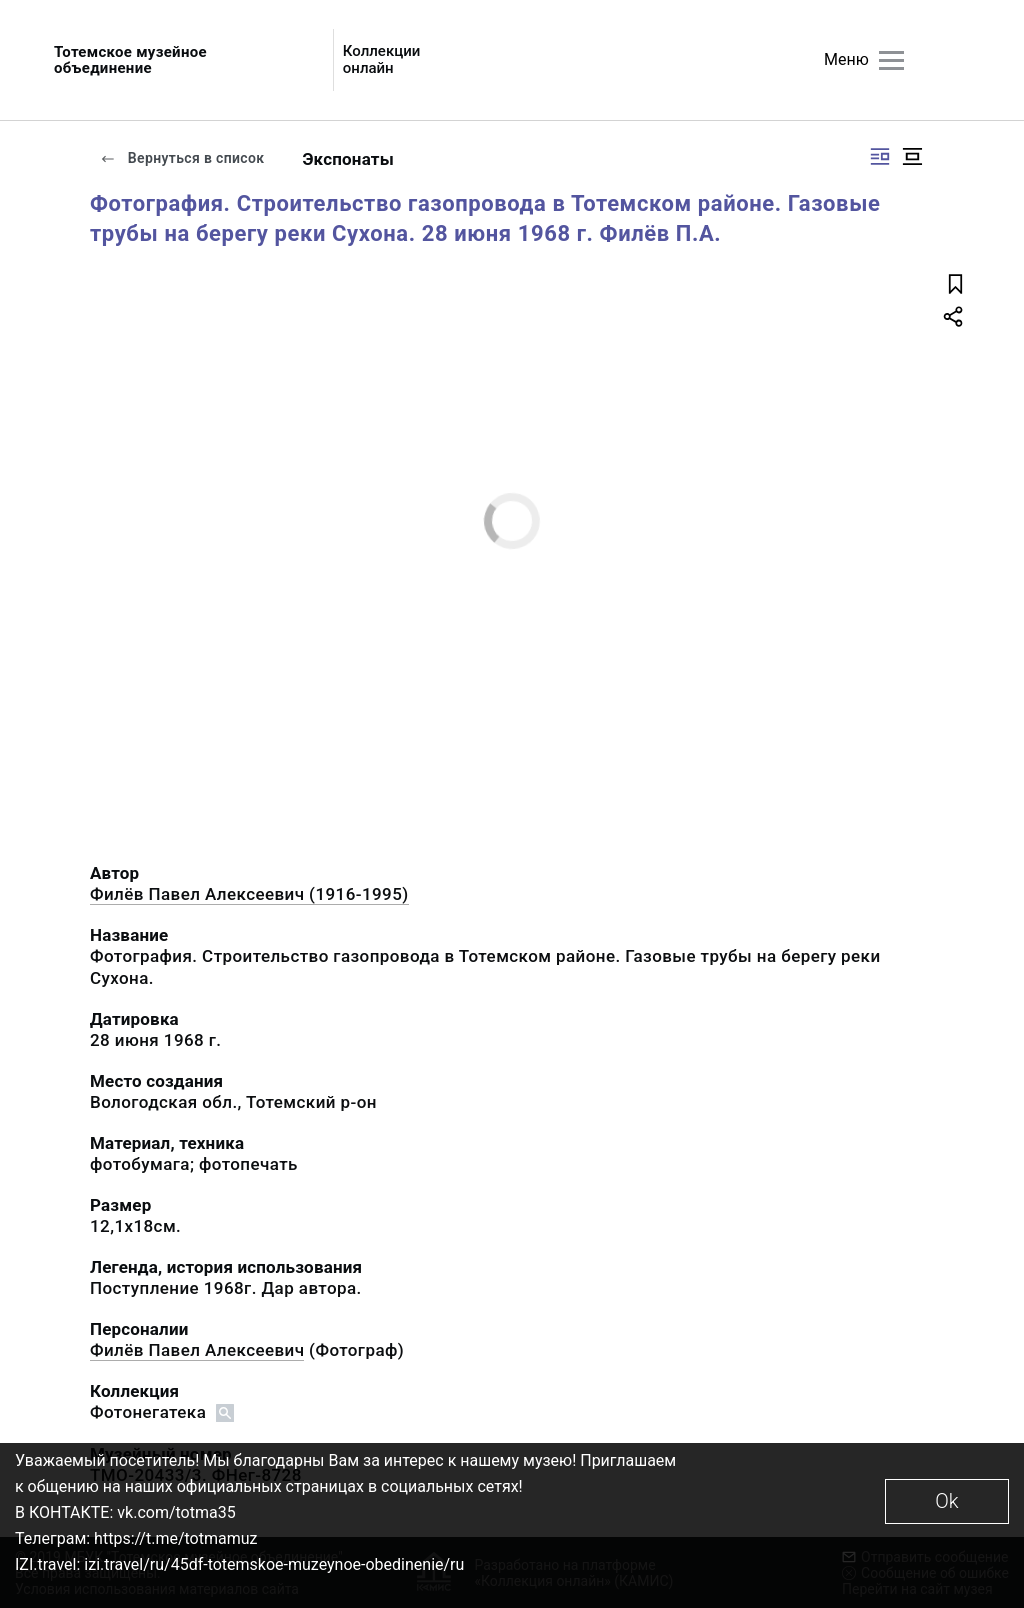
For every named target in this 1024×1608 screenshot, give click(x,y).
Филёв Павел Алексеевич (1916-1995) (249, 894)
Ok (946, 1501)
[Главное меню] (891, 60)
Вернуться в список (182, 158)
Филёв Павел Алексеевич (197, 1350)
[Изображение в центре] (912, 156)
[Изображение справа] (880, 156)
